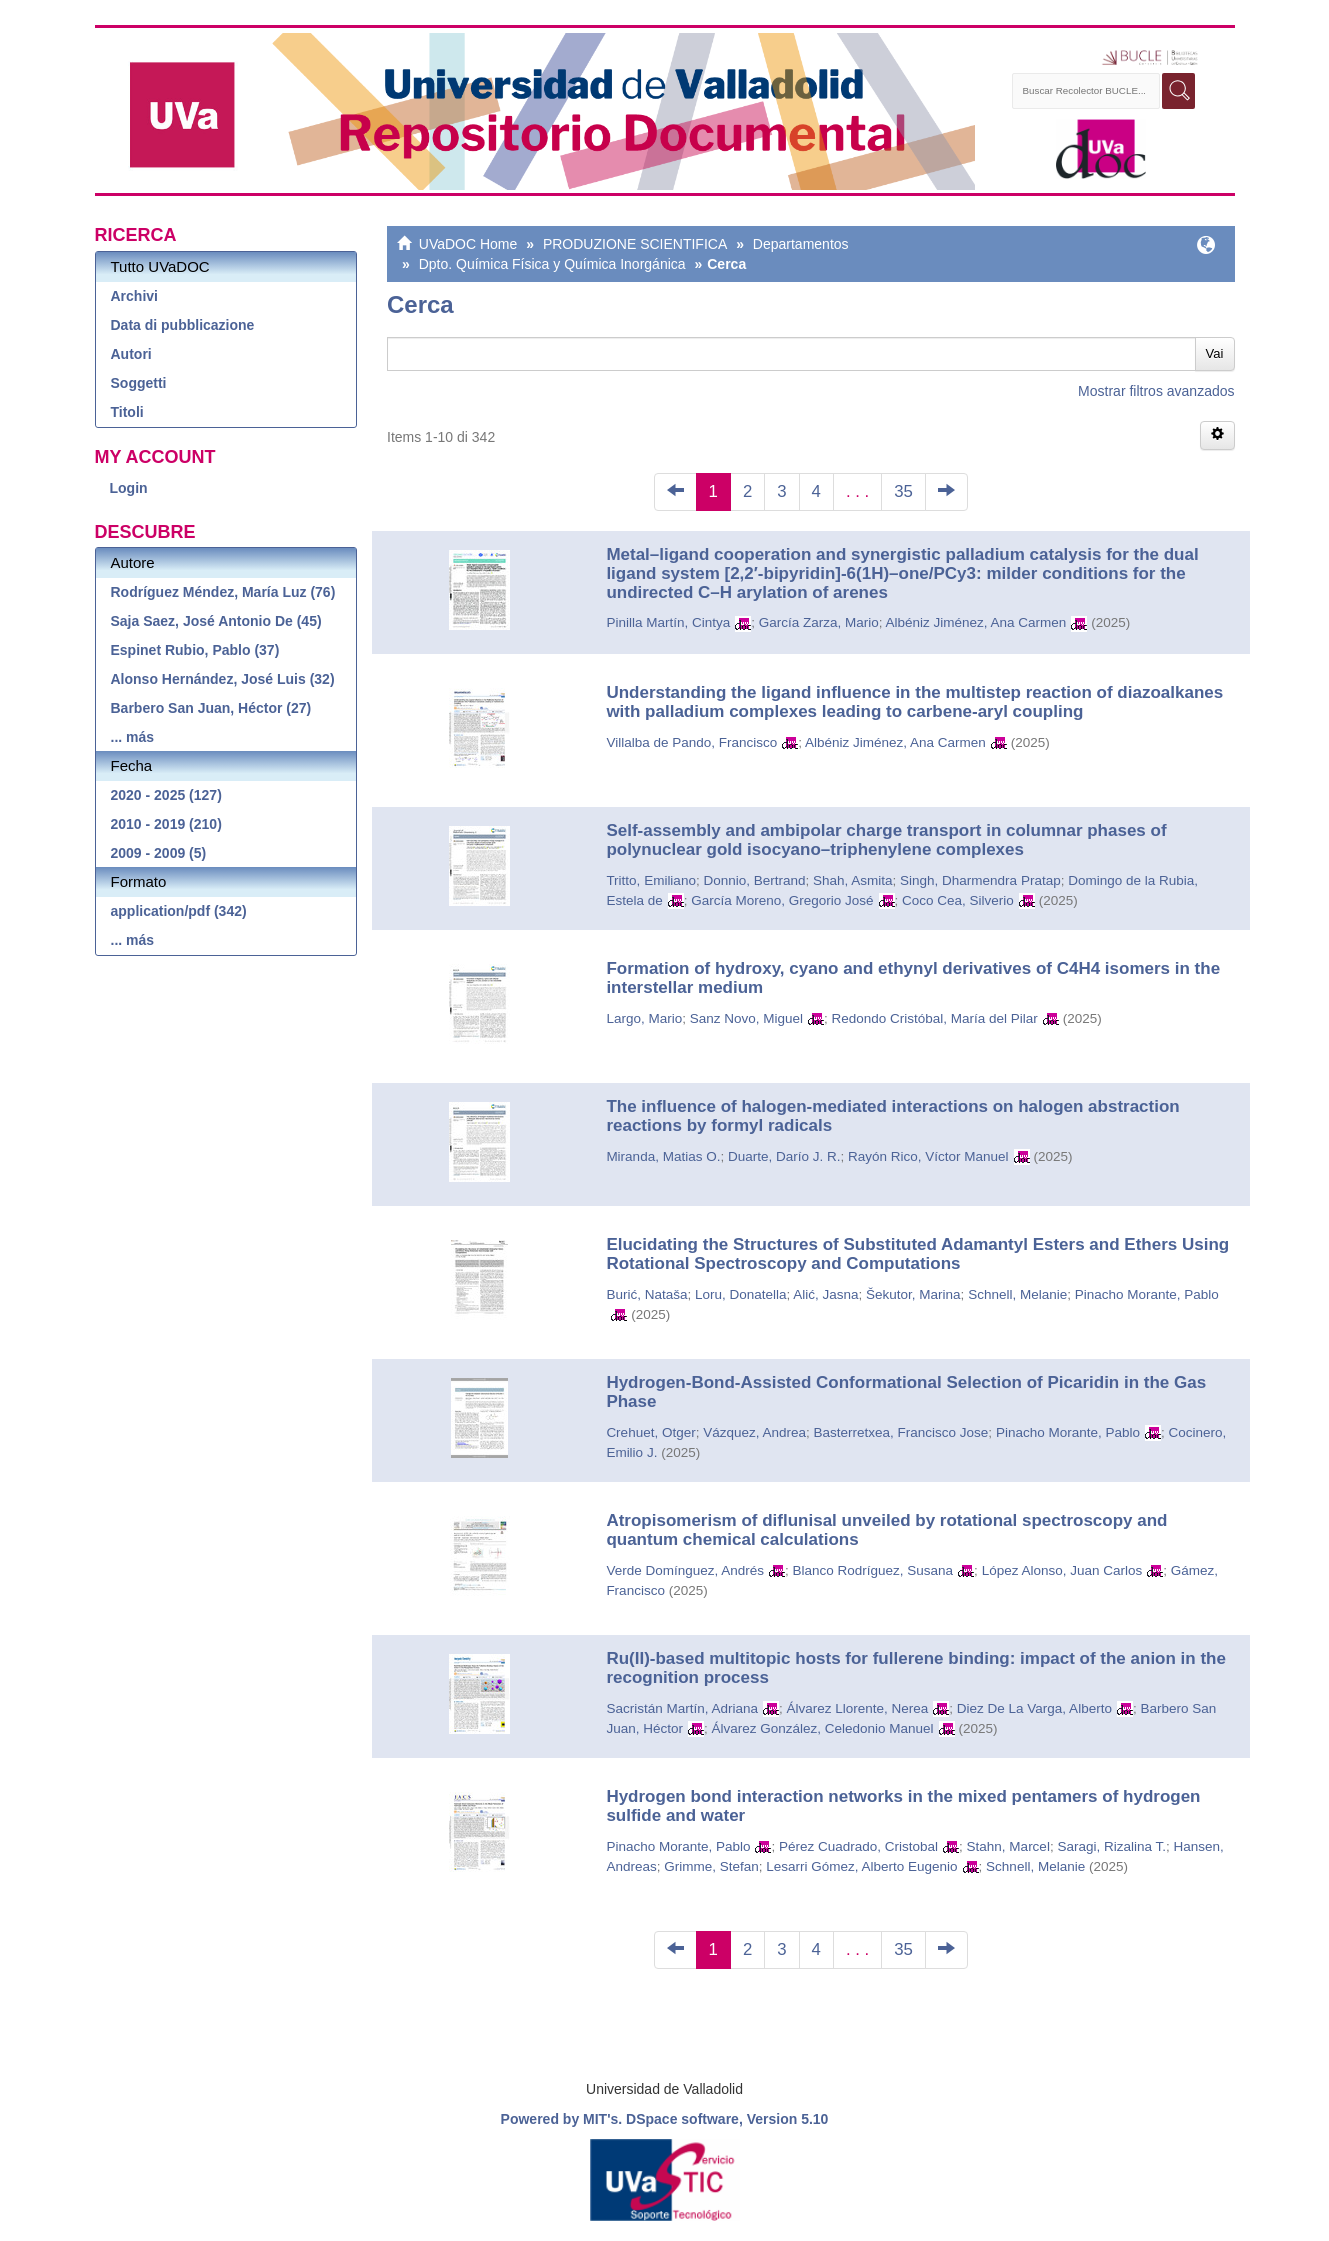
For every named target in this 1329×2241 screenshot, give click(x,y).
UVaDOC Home (468, 244)
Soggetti (139, 383)
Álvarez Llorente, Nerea (857, 1708)
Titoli (127, 412)
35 (903, 491)
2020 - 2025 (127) (166, 795)
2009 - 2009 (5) (159, 853)
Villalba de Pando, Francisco (691, 742)
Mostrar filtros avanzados (1156, 391)
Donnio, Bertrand (754, 880)
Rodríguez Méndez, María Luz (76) (223, 592)
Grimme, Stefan (711, 1866)
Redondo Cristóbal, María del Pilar (935, 1018)
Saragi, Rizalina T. (1111, 1846)
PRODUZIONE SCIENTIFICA (635, 244)
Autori (131, 354)
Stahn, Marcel (1008, 1846)
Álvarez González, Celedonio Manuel (822, 1728)
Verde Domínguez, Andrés (685, 1570)
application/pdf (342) (179, 911)
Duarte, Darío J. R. (784, 1156)
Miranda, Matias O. (663, 1156)
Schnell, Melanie (1017, 1294)
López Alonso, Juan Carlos (1062, 1570)
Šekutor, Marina (913, 1294)
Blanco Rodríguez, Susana (873, 1570)
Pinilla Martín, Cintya (668, 622)
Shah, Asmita (853, 880)
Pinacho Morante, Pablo (1147, 1294)
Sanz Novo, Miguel (746, 1018)
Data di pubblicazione (183, 325)
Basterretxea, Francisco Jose (901, 1432)
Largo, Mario (644, 1018)
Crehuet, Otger (650, 1432)
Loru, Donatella (741, 1294)
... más (133, 737)
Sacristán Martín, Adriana (682, 1708)
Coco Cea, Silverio (958, 900)
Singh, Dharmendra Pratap (980, 880)
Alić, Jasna (825, 1294)
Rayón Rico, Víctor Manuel (928, 1156)
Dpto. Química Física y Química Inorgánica (552, 264)
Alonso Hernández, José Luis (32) (223, 679)
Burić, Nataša (646, 1294)
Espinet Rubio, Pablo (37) (195, 650)
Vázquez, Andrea (754, 1432)
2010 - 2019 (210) (166, 824)
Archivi (134, 296)
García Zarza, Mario (819, 622)
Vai (1215, 353)
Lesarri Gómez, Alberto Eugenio (861, 1866)
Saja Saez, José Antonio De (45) (216, 621)
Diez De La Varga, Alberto (1034, 1708)
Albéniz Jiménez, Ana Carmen (975, 622)
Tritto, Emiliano (651, 880)
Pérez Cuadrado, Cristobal (858, 1846)
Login (129, 488)
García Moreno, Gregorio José (782, 900)
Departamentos (801, 244)
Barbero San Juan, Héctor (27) (211, 708)
